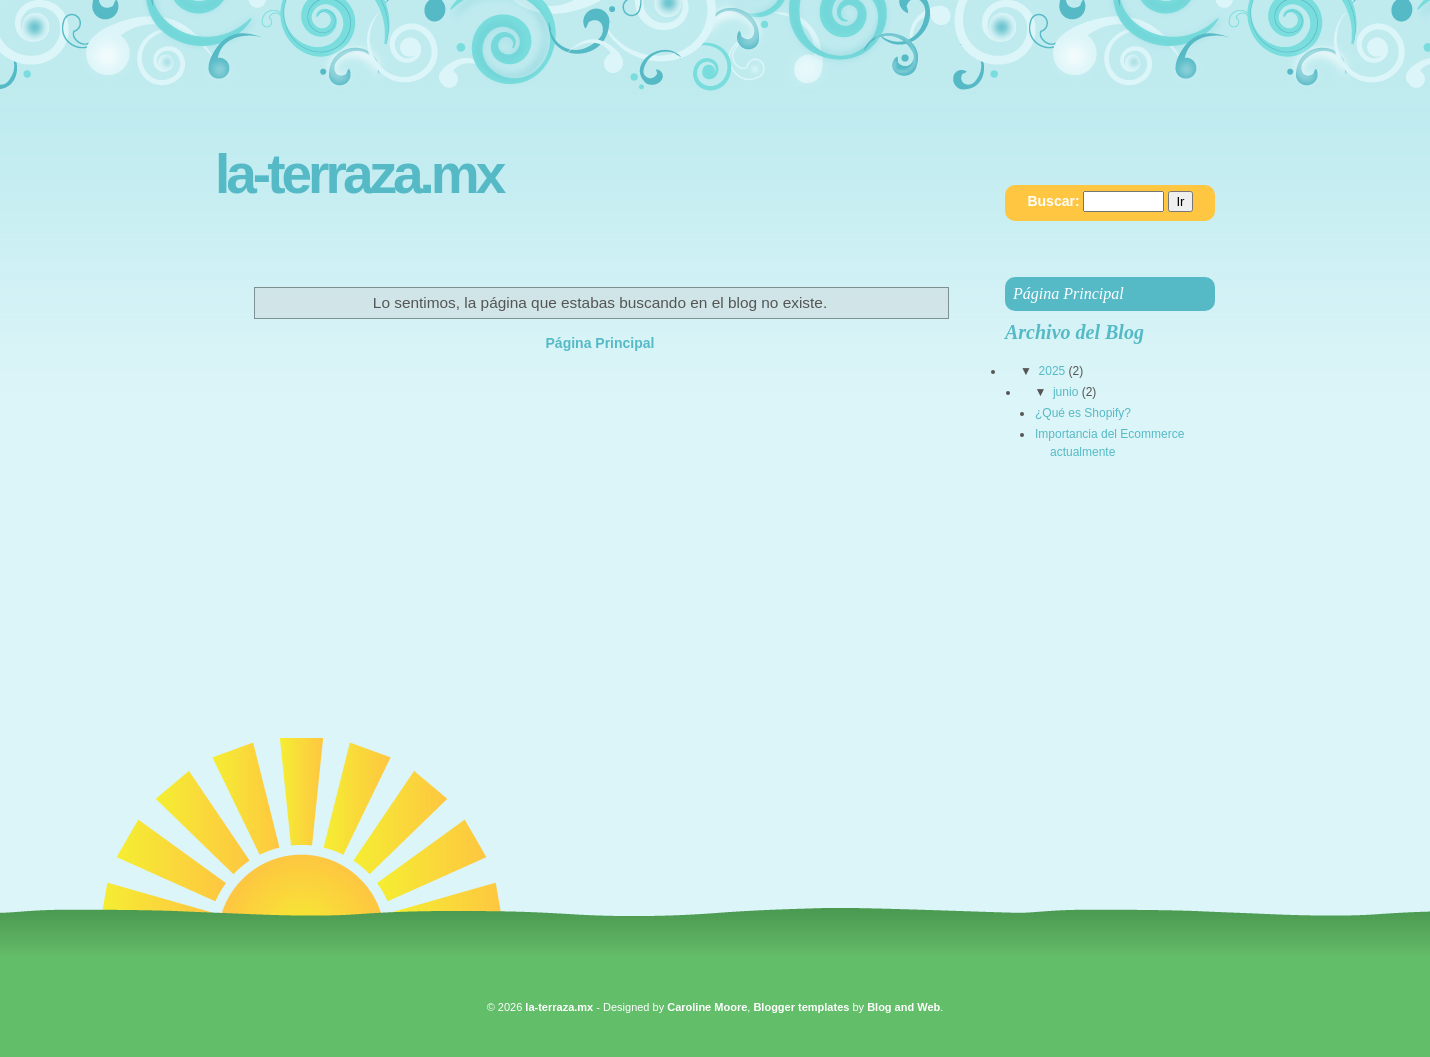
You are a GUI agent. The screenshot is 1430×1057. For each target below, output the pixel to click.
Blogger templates (801, 1007)
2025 (1052, 371)
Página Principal (600, 343)
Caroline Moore (707, 1007)
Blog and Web (903, 1007)
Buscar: (1053, 201)
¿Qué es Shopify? (1083, 413)
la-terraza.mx (358, 174)
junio (1065, 392)
